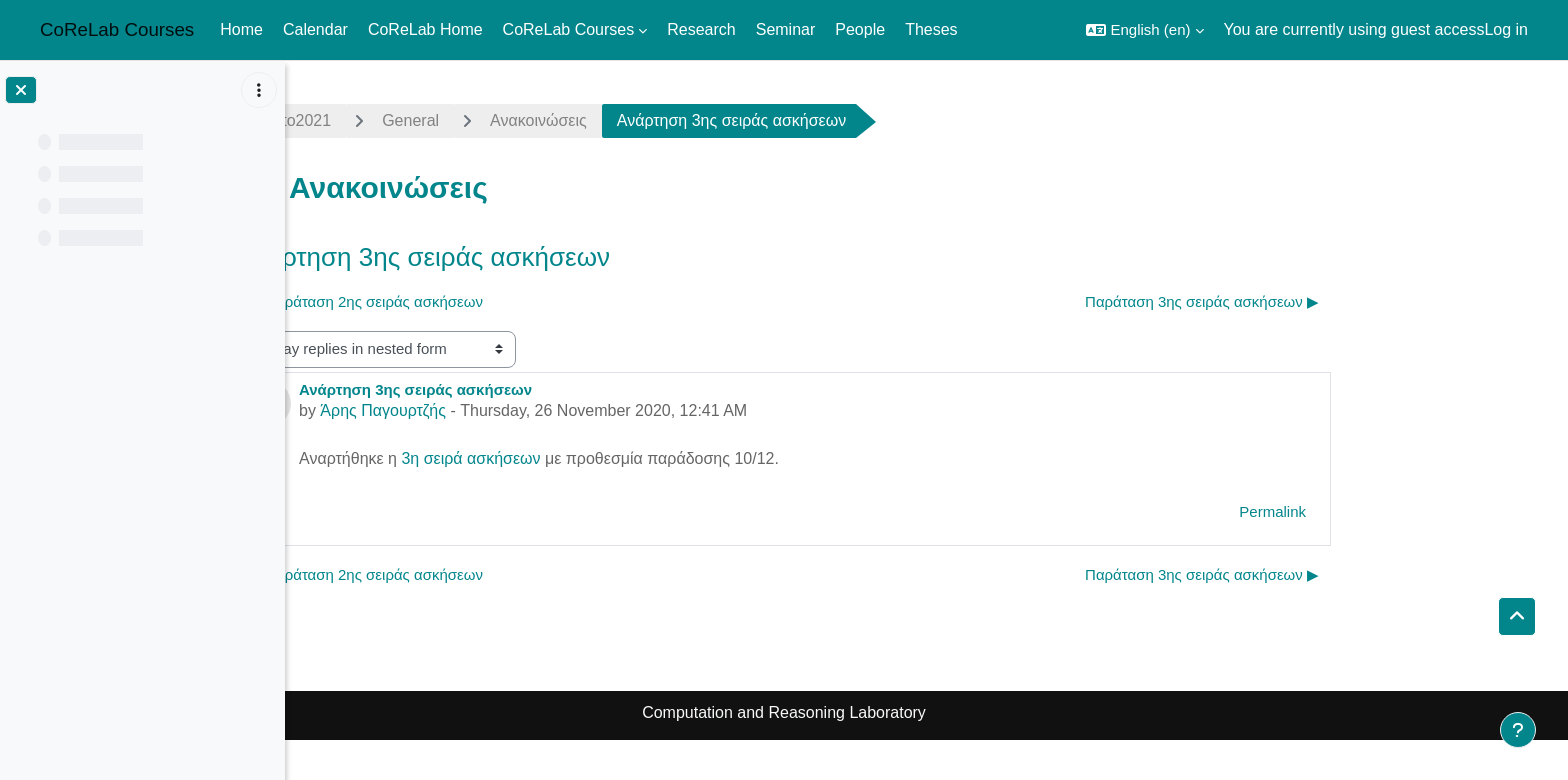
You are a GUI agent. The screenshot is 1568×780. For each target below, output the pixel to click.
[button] (1144, 30)
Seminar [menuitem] (786, 29)
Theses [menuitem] (931, 29)
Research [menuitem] (701, 29)
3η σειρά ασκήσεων (613, 458)
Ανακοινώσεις (681, 120)
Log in (1506, 29)
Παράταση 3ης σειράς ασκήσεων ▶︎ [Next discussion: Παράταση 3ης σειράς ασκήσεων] (1345, 301)
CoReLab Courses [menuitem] (569, 29)
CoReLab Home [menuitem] (425, 29)
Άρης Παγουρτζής (526, 410)
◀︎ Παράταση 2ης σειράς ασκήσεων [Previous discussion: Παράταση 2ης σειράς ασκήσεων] (509, 301)
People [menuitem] (860, 29)
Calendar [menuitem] (315, 29)
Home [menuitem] (241, 29)
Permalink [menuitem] (1415, 511)
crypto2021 (434, 120)
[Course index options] (259, 90)
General (553, 120)
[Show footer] (1518, 730)
